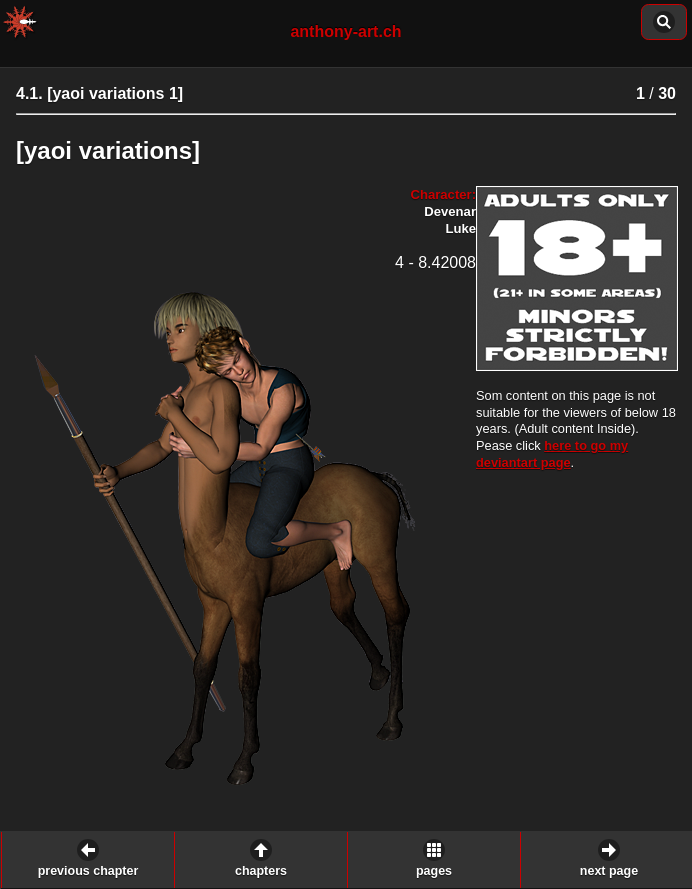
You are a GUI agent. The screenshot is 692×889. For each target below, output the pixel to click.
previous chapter (88, 871)
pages (434, 871)
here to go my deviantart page (552, 454)
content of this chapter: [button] (664, 22)
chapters (261, 871)
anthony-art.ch (345, 31)
